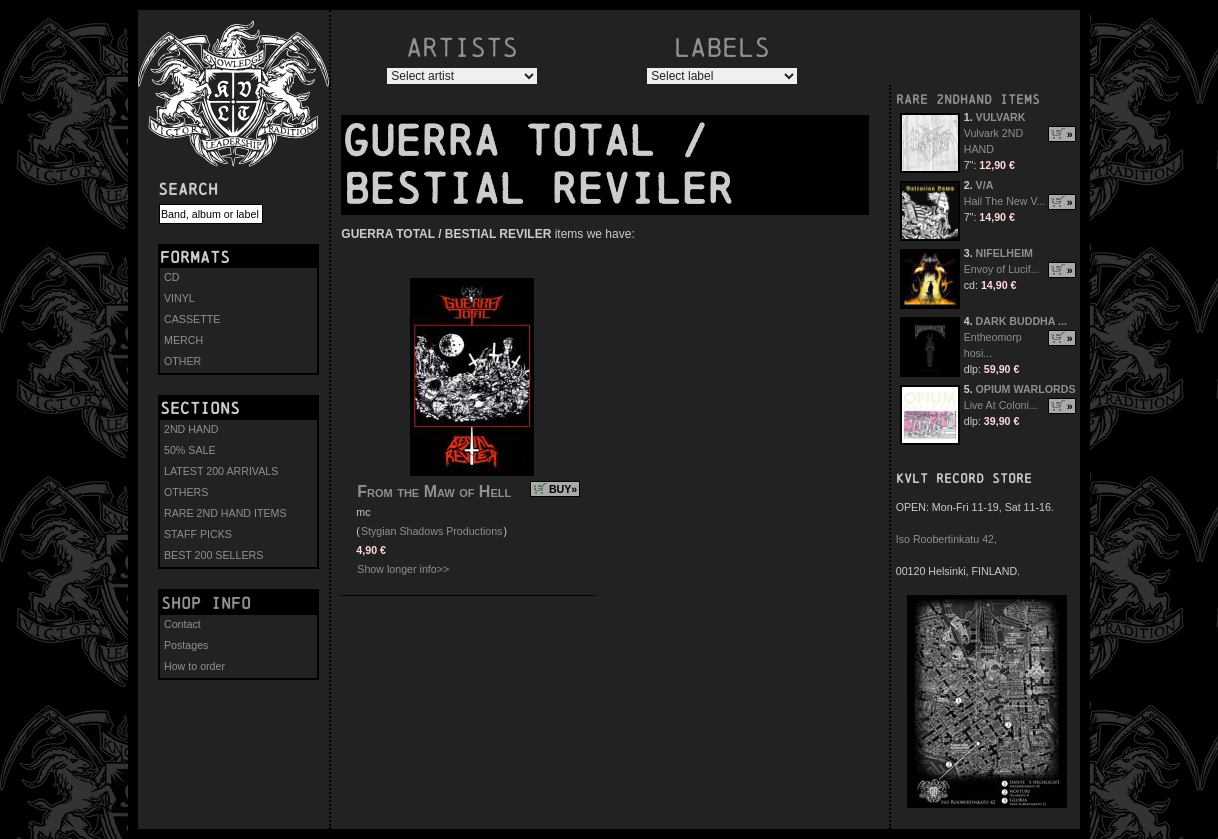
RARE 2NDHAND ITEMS (968, 99)
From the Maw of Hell (434, 491)
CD (171, 277)
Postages (186, 645)
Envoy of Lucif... (1002, 269)
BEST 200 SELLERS (213, 555)
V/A (985, 185)
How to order (194, 666)
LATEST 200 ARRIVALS (221, 471)
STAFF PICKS (198, 534)
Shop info (206, 603)
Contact (182, 624)
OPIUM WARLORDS (1026, 389)
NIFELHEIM (1004, 253)
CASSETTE (192, 319)
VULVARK (1001, 117)
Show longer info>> (403, 569)
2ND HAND (191, 429)
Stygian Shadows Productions (432, 531)
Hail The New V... (1005, 201)
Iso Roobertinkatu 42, (946, 539)
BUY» (563, 489)
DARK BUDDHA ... (1021, 321)
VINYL (179, 298)
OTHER (182, 361)
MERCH (183, 340)
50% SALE (190, 450)
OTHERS (186, 492)
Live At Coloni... (1001, 405)
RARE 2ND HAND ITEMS (225, 513)
